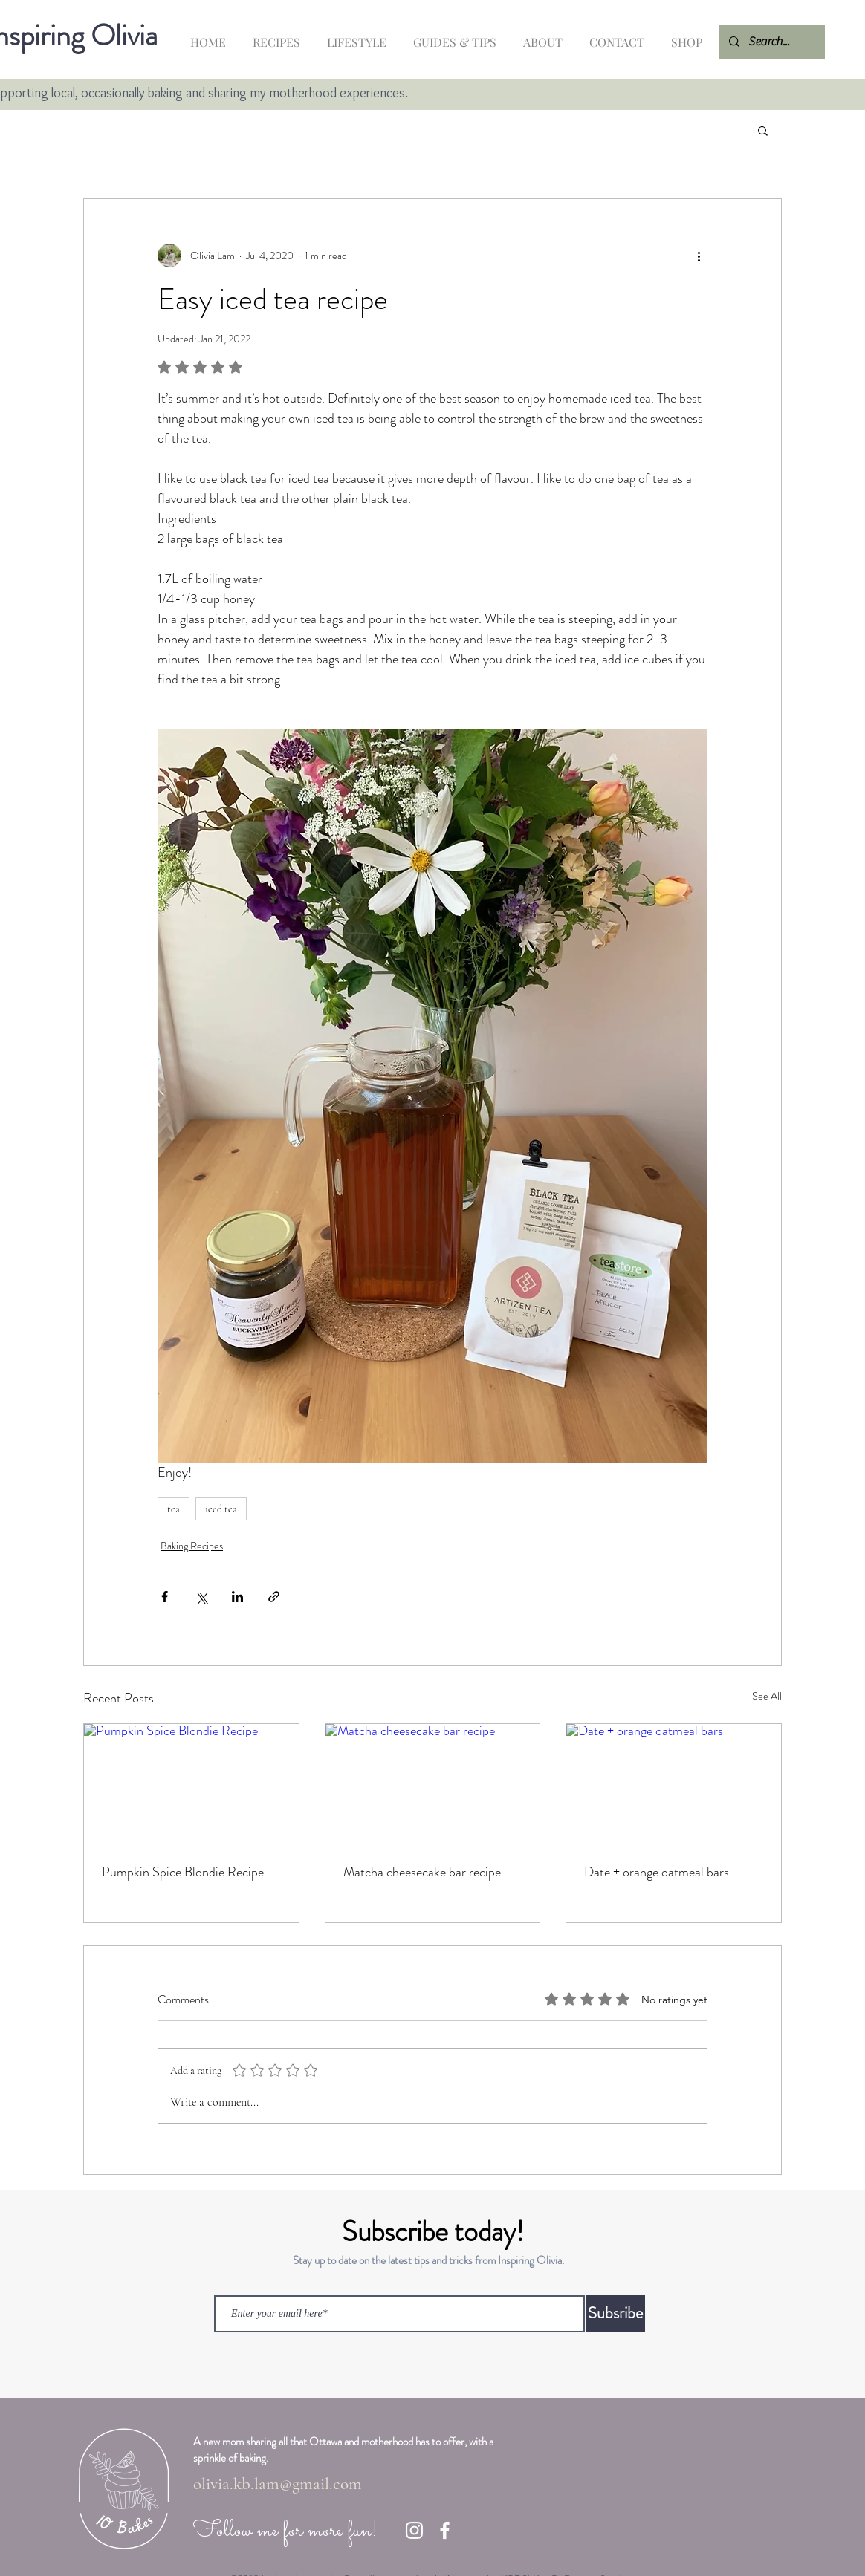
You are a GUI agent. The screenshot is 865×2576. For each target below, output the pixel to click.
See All (767, 1695)
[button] (763, 130)
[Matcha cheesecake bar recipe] (432, 1784)
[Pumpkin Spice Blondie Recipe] (191, 1784)
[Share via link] (274, 1597)
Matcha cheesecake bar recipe (422, 1871)
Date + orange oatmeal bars (656, 1871)
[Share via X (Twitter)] (201, 1597)
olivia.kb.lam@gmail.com (277, 2483)
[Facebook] (444, 2530)
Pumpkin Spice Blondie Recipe (183, 1871)
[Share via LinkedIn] (237, 1597)
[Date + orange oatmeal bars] (673, 1784)
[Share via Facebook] (165, 1597)
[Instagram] (414, 2530)
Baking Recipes (192, 1545)
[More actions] (698, 255)
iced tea (221, 1509)
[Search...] (771, 42)
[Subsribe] (615, 2313)
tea (173, 1509)
